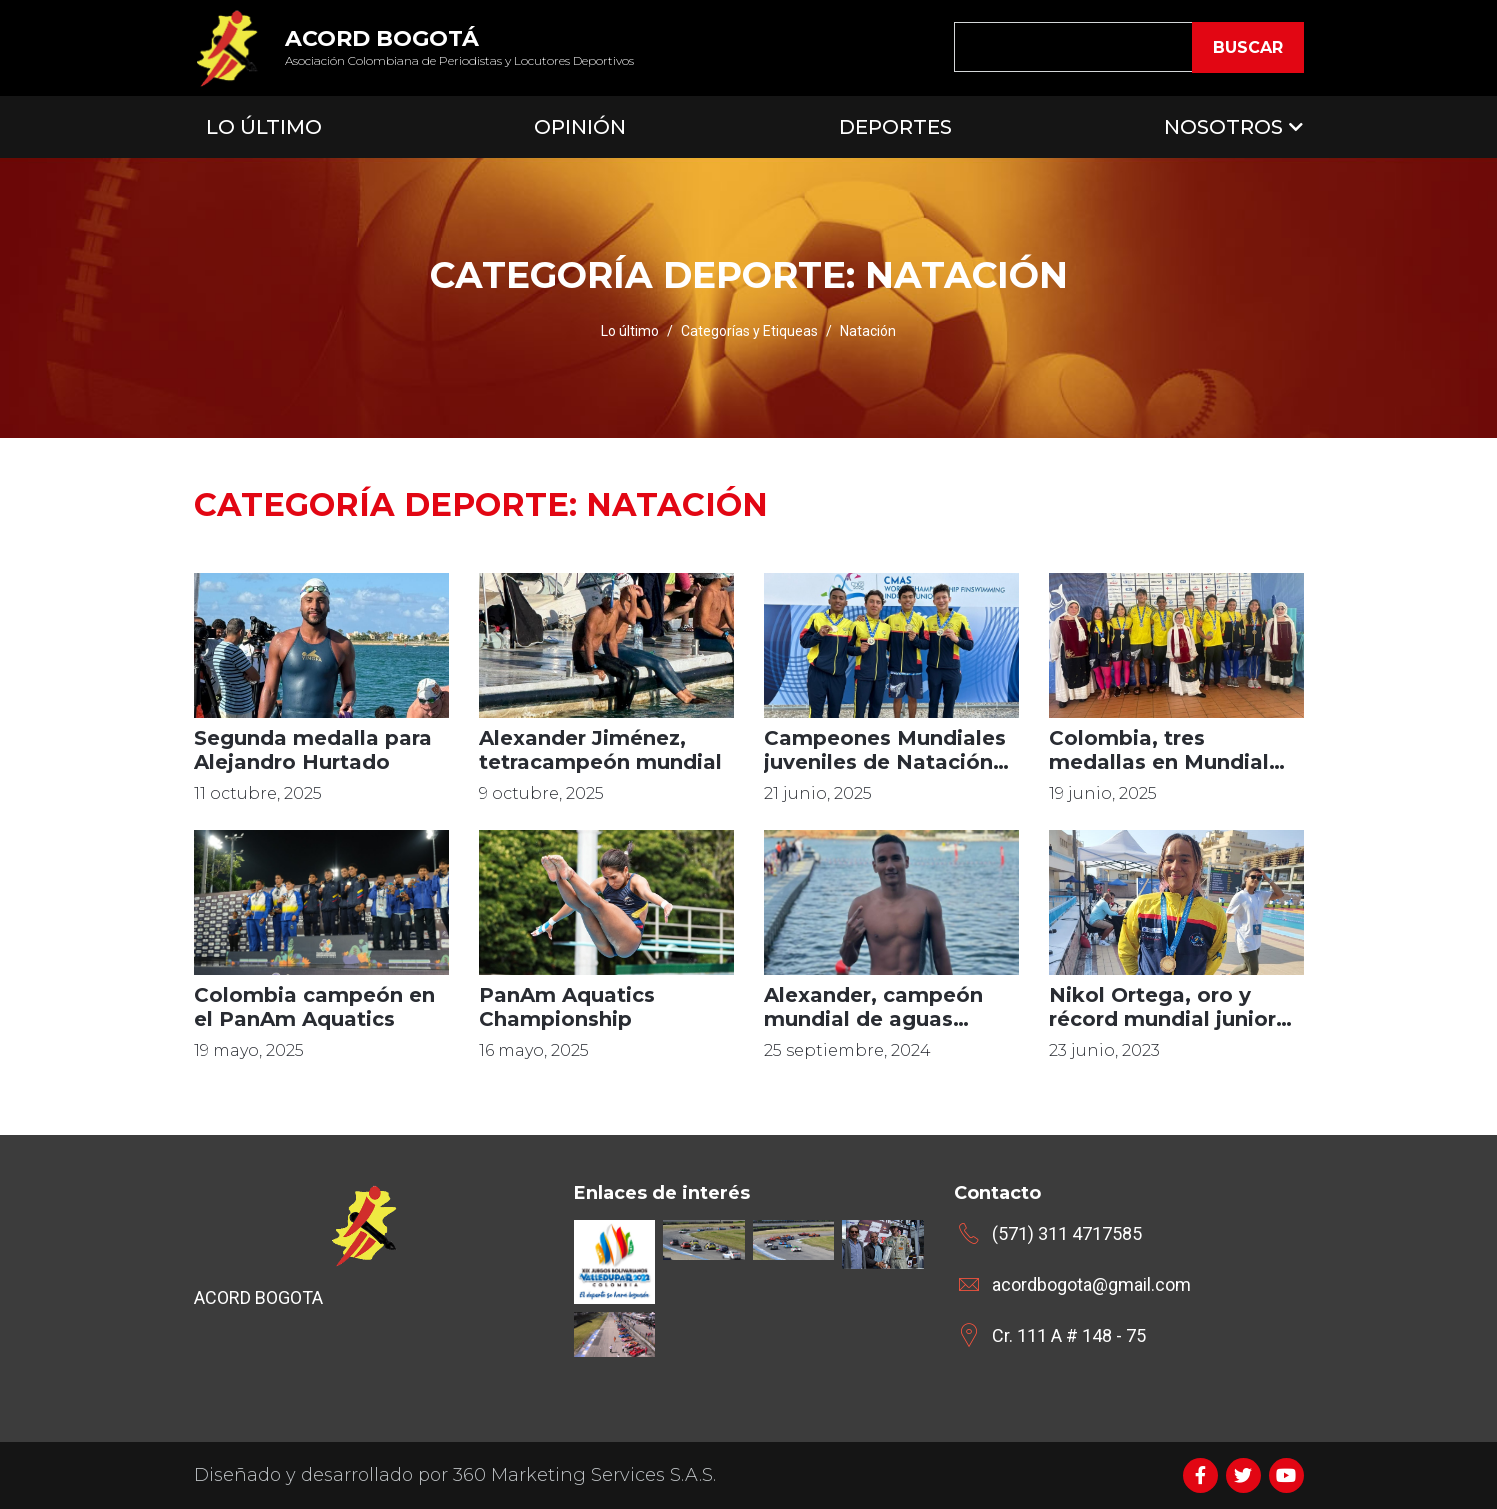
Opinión (580, 127)
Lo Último (264, 127)
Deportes (895, 127)
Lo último (630, 331)
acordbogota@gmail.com (1091, 1284)
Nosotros (1223, 127)
